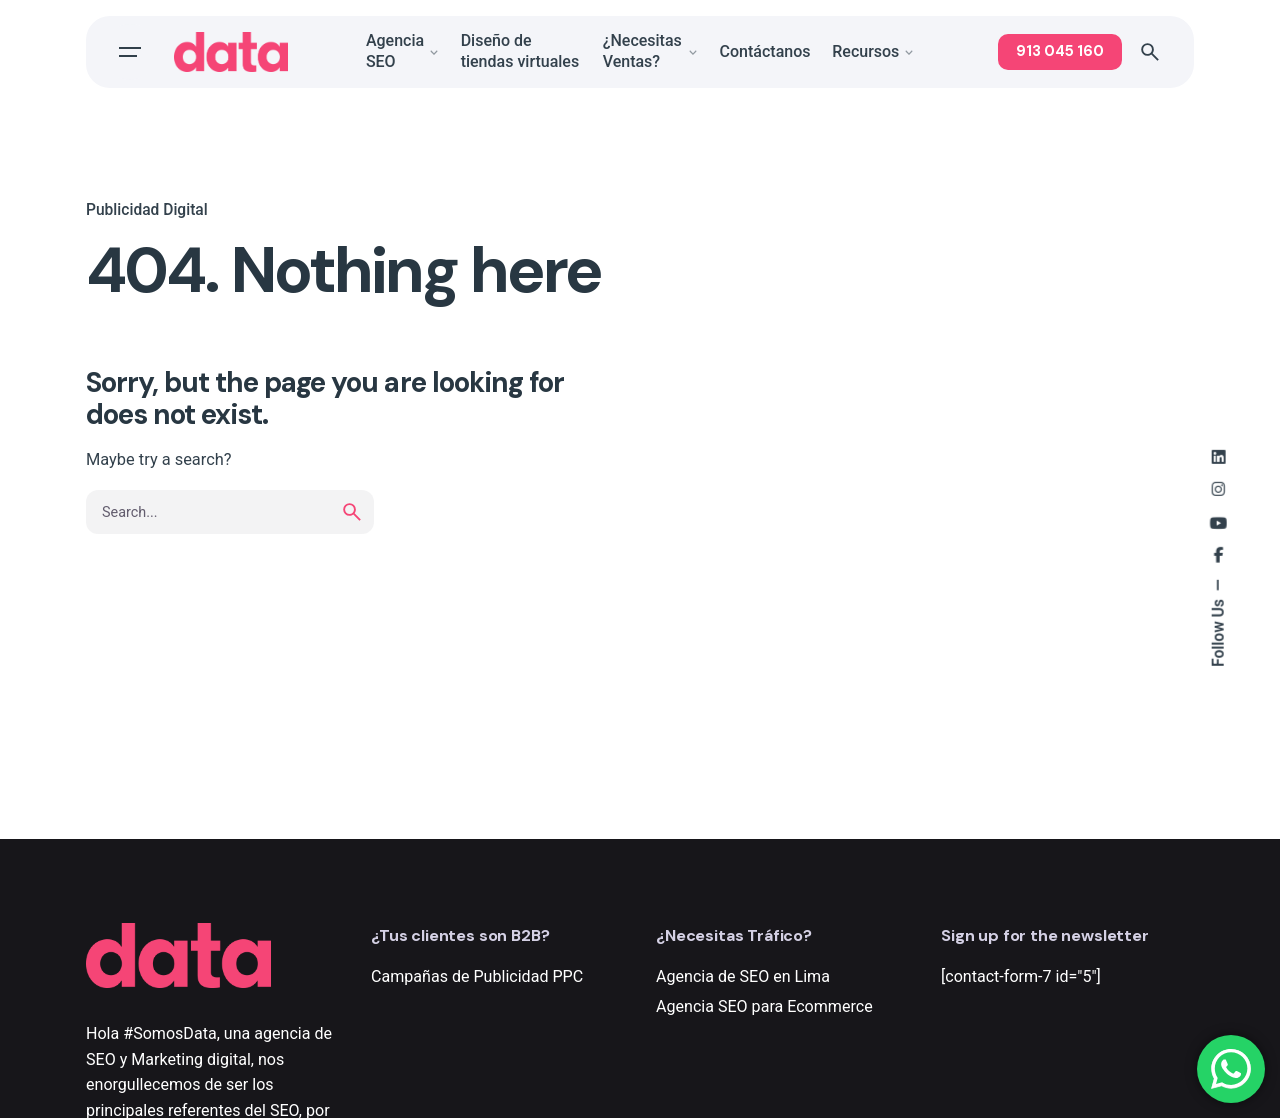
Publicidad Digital (147, 210)
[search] (352, 512)
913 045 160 (1060, 51)
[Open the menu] (130, 52)
